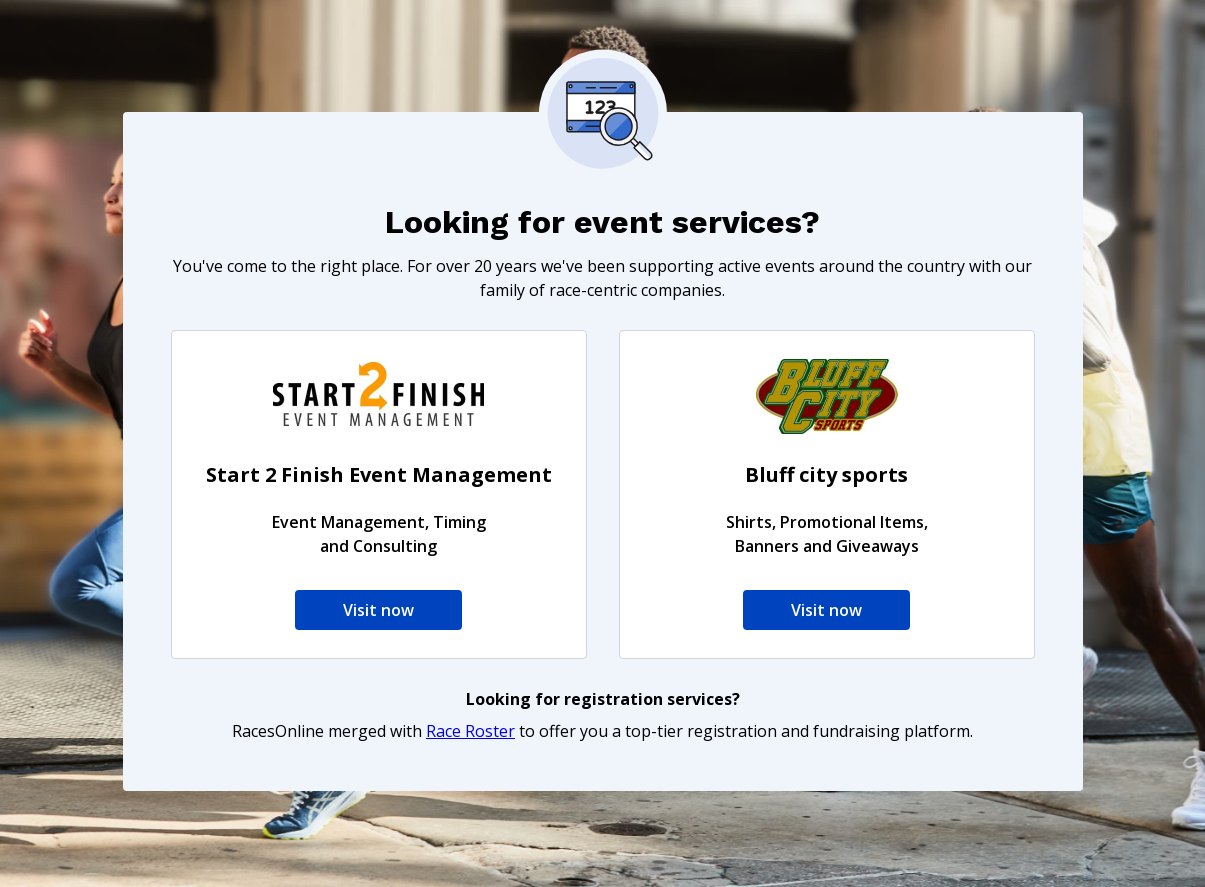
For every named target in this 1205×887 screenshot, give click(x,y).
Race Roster (470, 731)
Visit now (378, 610)
